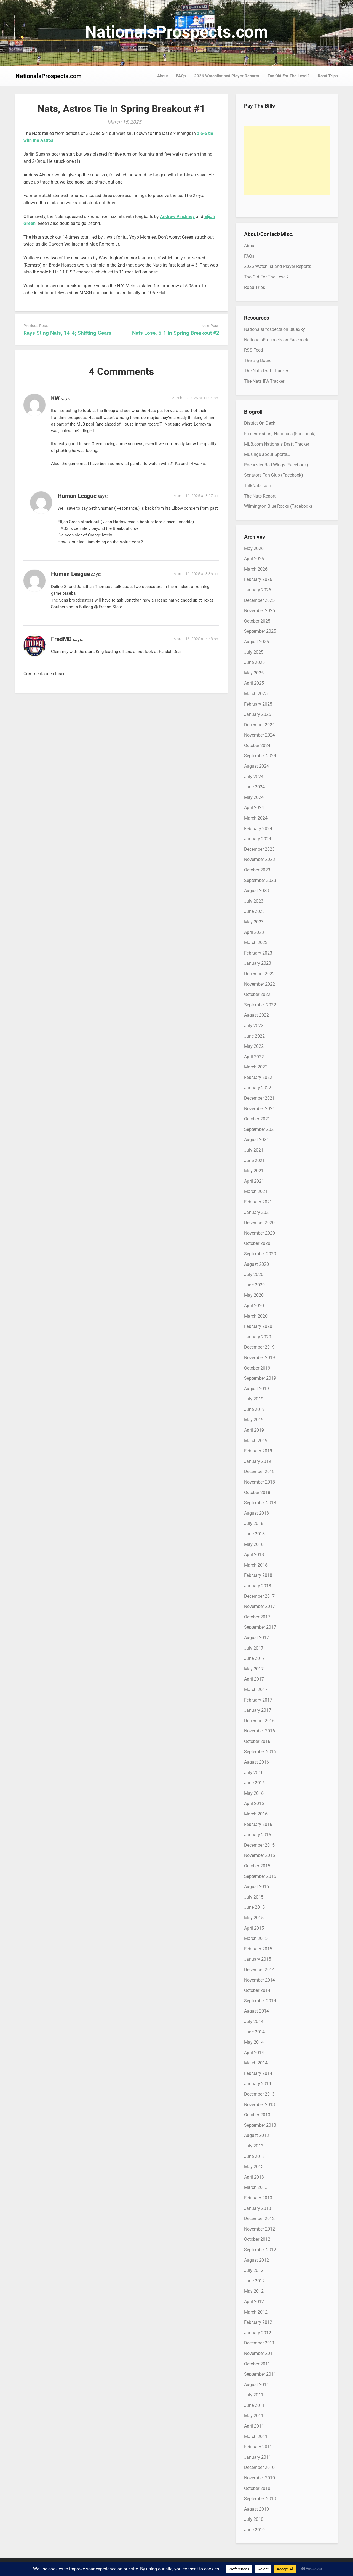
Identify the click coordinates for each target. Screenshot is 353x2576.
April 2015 (254, 1928)
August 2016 (256, 1762)
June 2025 (254, 662)
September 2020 (260, 1253)
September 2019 (260, 1378)
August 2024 (256, 766)
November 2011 (259, 2353)
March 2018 (256, 1565)
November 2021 (259, 1108)
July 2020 (253, 1274)
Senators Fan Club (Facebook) (273, 475)
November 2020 (259, 1233)
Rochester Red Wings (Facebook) (276, 464)
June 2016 (254, 1782)
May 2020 (254, 1295)
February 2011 (258, 2446)
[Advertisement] (287, 160)
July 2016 (253, 1772)
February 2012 (258, 2322)
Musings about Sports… (267, 454)
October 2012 (257, 2239)
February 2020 (258, 1326)
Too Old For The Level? (288, 75)
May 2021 (254, 1170)
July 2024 (253, 776)
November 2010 (259, 2478)
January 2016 (257, 1834)
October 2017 (257, 1617)
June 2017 (254, 1658)
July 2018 (253, 1523)
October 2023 (257, 870)
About (162, 75)
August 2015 (256, 1886)
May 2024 (254, 797)
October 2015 (257, 1865)
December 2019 (259, 1347)
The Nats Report (260, 496)
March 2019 (256, 1440)
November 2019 (259, 1357)
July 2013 (253, 2146)
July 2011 (253, 2394)
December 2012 (259, 2218)
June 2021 (254, 1160)
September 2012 (260, 2249)
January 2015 (257, 1959)
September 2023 (260, 880)
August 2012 (256, 2260)
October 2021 (257, 1118)
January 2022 (257, 1087)
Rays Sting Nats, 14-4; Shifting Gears (67, 333)
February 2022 (258, 1077)
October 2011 (257, 2364)
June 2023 (254, 911)
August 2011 (256, 2384)
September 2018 (260, 1502)
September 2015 (260, 1876)
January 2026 (257, 589)
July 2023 (253, 901)
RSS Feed (253, 350)
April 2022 (254, 1056)
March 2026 (256, 569)
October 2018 (257, 1492)
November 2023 (259, 859)
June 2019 (254, 1409)
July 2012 (253, 2270)
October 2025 (257, 621)
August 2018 (256, 1513)
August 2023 (256, 890)
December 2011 (259, 2343)
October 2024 (257, 745)
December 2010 (259, 2467)
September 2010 (260, 2498)
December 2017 (259, 1596)
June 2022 (254, 1036)
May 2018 (254, 1544)
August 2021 (256, 1139)
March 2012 (256, 2312)
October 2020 (257, 1243)
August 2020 (256, 1264)
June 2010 (254, 2529)
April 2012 (254, 2301)
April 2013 (254, 2177)
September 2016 (260, 1751)
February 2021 (258, 1202)
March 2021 (256, 1191)
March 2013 (256, 2187)
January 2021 (257, 1212)
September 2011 (260, 2374)
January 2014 (257, 2083)
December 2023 (259, 849)
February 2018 (258, 1575)
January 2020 (257, 1336)
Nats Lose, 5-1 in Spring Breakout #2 (175, 333)
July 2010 (253, 2519)
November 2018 (259, 1482)
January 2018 (257, 1585)
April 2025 (254, 683)
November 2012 (259, 2229)
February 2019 (258, 1450)
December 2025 (259, 600)
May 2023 (254, 921)
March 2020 (256, 1316)
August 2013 (256, 2135)
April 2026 (254, 558)
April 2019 (254, 1430)
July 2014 (253, 2021)
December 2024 (259, 724)
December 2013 (259, 2094)
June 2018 (254, 1533)
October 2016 (257, 1741)
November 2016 (259, 1731)
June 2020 (254, 1285)
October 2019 (257, 1368)
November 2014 (259, 1980)
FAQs (181, 75)
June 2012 (254, 2280)
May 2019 (254, 1419)
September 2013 (260, 2125)
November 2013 (259, 2104)
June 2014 (254, 2032)
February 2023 (258, 953)
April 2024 (254, 807)
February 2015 (258, 1949)
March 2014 (256, 2062)
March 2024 (256, 818)
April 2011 (254, 2426)
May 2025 (254, 673)
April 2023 (254, 932)
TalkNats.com (257, 485)
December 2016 (259, 1720)
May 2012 (254, 2291)
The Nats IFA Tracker (264, 381)
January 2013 (257, 2208)
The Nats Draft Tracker (266, 370)
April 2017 (254, 1679)
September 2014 (260, 2000)
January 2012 (257, 2332)
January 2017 (257, 1710)
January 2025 (257, 714)
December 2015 (259, 1845)
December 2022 (259, 973)
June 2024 (254, 786)
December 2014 (259, 1969)
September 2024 (260, 755)
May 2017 (254, 1668)
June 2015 (254, 1907)
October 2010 (257, 2488)
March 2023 (256, 942)
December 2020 (259, 1222)
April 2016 (254, 1803)
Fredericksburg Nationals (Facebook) (280, 433)
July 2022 (253, 1025)
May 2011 (254, 2415)
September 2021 (260, 1129)
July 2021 (253, 1150)
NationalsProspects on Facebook (276, 339)
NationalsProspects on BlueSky (274, 329)
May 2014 (254, 2042)
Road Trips (328, 75)
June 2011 (254, 2405)
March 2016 (256, 1814)
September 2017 (260, 1627)
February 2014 (258, 2073)
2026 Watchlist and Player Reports (226, 75)
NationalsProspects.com (176, 32)
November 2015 (259, 1855)
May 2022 (254, 1046)
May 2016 (254, 1793)
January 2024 (257, 838)
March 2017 (256, 1689)
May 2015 (254, 1917)
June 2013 (254, 2156)
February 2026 (258, 579)
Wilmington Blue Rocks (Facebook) (278, 506)
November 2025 (259, 610)
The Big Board (258, 360)
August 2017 (256, 1637)
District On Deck (259, 423)
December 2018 (259, 1471)
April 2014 (254, 2052)
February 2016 (258, 1824)
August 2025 (256, 641)
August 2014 (256, 2011)
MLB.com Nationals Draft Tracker (276, 444)
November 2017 (259, 1606)
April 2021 (254, 1181)
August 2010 (256, 2509)
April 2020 (254, 1305)
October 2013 (257, 2114)
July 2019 (253, 1399)
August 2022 (256, 1015)
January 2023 (257, 963)
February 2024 (258, 828)
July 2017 (253, 1648)
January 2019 (257, 1461)
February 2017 (258, 1700)
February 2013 (258, 2197)
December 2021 (259, 1098)
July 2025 (253, 652)
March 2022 (256, 1067)
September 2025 (260, 631)
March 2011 (256, 2436)
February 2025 (258, 704)
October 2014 (257, 1990)
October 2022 (257, 994)
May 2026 (254, 548)
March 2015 (256, 1938)
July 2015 (253, 1897)
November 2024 (259, 735)
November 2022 (259, 984)
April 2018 (254, 1554)
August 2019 (256, 1388)
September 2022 (260, 1004)
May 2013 (254, 2166)
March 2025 (256, 693)
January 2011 (257, 2457)
